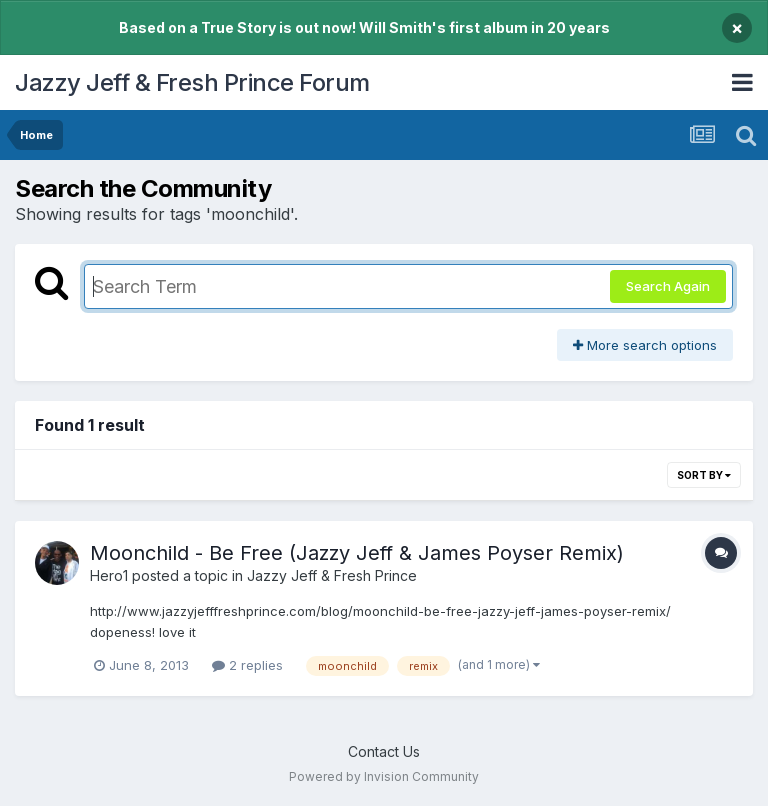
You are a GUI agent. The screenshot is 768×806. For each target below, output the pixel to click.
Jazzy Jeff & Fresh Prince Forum (192, 82)
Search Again (668, 286)
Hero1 (109, 575)
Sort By (704, 475)
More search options (645, 345)
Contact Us (384, 751)
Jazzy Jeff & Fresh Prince (332, 575)
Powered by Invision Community (384, 776)
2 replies (247, 665)
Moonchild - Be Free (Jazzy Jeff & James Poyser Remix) (357, 553)
